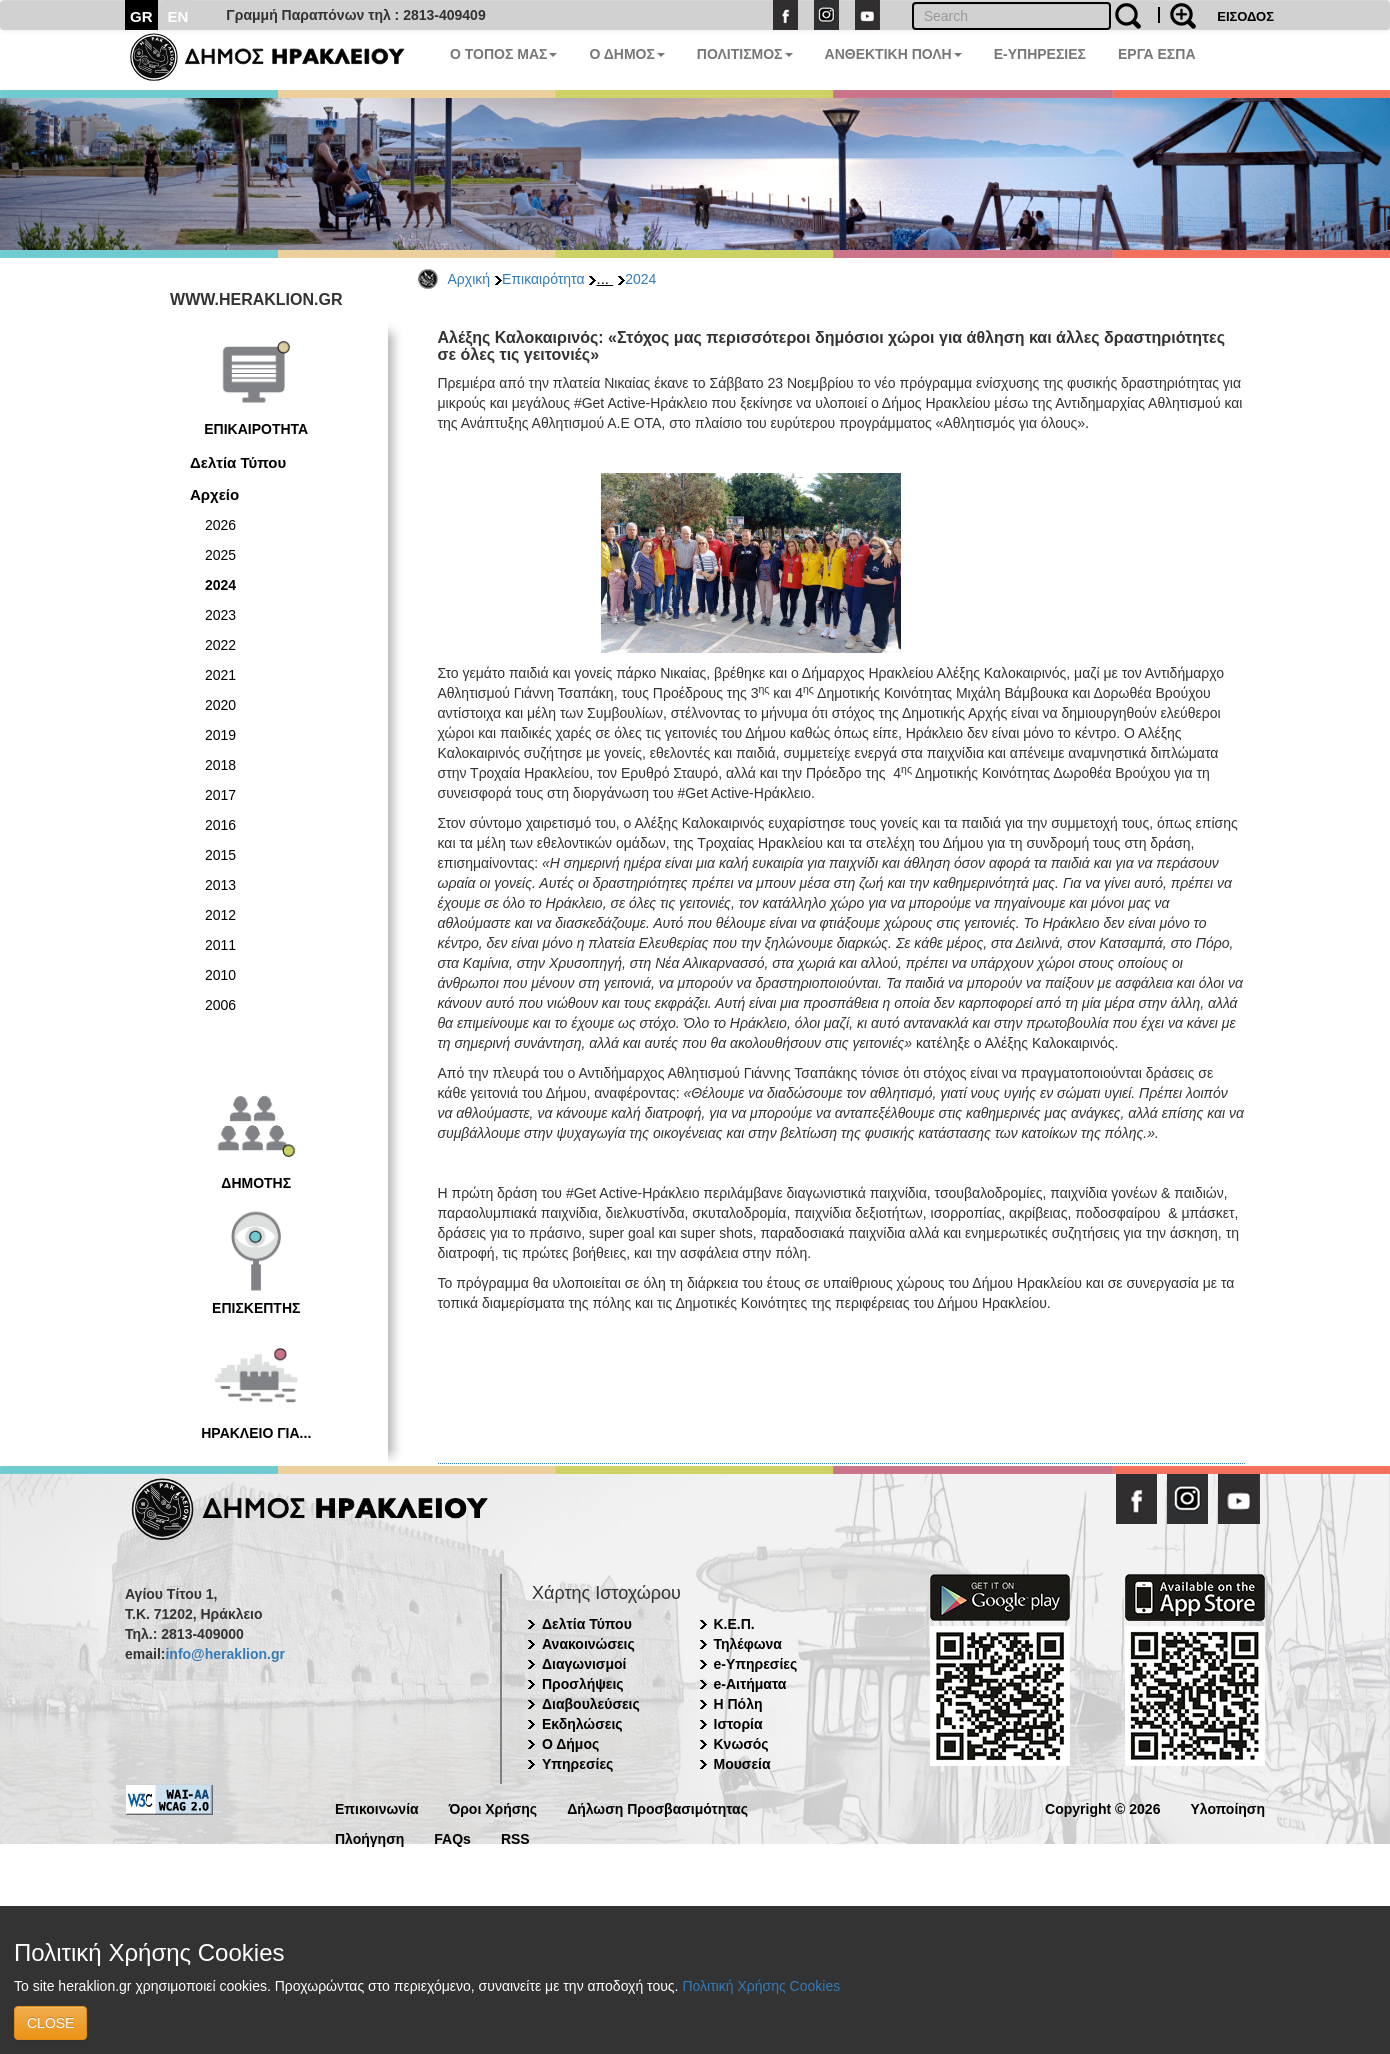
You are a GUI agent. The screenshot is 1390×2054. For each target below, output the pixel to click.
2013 (220, 885)
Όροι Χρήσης (493, 1807)
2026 (220, 525)
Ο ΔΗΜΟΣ (626, 54)
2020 (220, 705)
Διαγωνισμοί (584, 1664)
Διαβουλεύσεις (591, 1704)
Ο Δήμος (570, 1744)
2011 (220, 945)
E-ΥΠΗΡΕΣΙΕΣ (1040, 54)
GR (141, 16)
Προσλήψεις (583, 1684)
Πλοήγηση (369, 1837)
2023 (220, 615)
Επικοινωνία (377, 1807)
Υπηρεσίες (577, 1764)
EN (178, 16)
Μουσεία (742, 1764)
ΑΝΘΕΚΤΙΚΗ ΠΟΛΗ (893, 54)
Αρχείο (214, 494)
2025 (220, 555)
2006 (220, 1005)
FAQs (452, 1837)
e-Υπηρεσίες (756, 1664)
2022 (220, 645)
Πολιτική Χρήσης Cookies (761, 1986)
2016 (220, 825)
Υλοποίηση (1227, 1807)
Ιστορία (738, 1724)
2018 (220, 765)
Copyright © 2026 (1102, 1807)
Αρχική (469, 279)
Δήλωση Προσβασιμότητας (657, 1807)
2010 (220, 975)
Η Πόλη (738, 1704)
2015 (220, 855)
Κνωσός (741, 1744)
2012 (220, 915)
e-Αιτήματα (750, 1684)
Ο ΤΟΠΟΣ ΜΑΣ (503, 54)
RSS (515, 1837)
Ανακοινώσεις (588, 1644)
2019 (220, 735)
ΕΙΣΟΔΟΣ (1245, 16)
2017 (220, 795)
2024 (640, 279)
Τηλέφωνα (748, 1644)
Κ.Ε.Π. (734, 1624)
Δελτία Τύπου (238, 462)
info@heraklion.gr (224, 1654)
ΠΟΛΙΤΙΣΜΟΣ (745, 54)
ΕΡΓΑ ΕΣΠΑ (1157, 54)
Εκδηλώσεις (582, 1724)
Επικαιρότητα (543, 279)
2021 (220, 675)
